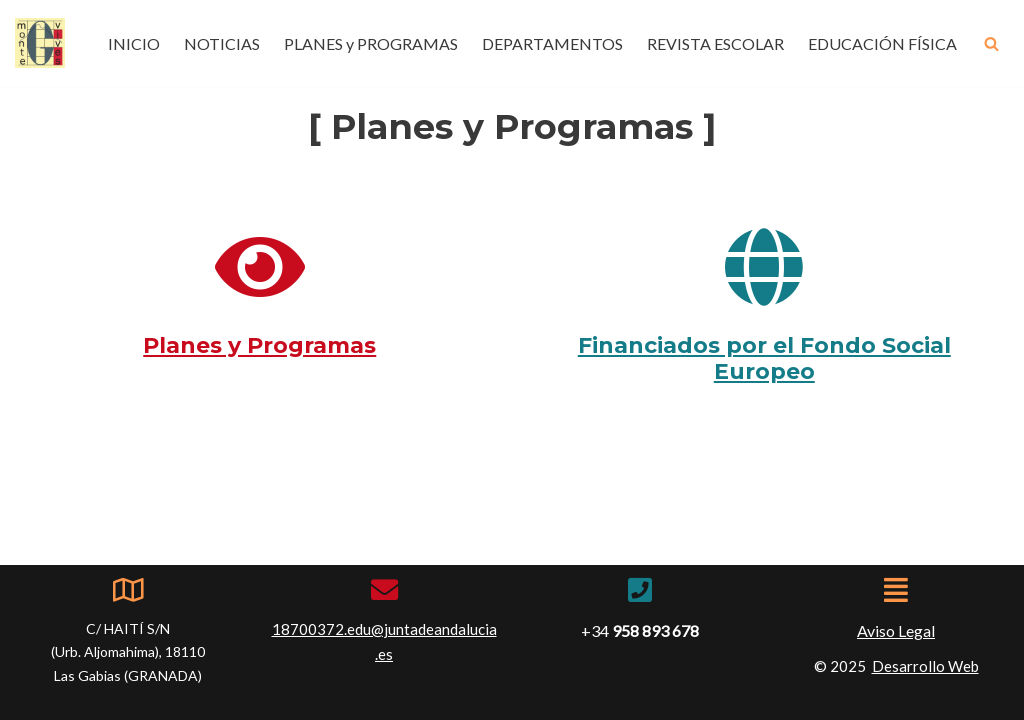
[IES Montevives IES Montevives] (40, 43)
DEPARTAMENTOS (552, 43)
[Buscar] (991, 43)
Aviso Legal (896, 630)
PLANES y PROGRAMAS (371, 43)
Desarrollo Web (925, 666)
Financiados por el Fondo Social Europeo (764, 358)
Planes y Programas (259, 345)
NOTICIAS (222, 43)
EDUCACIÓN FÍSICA (882, 43)
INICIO (134, 43)
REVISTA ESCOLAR (715, 43)
